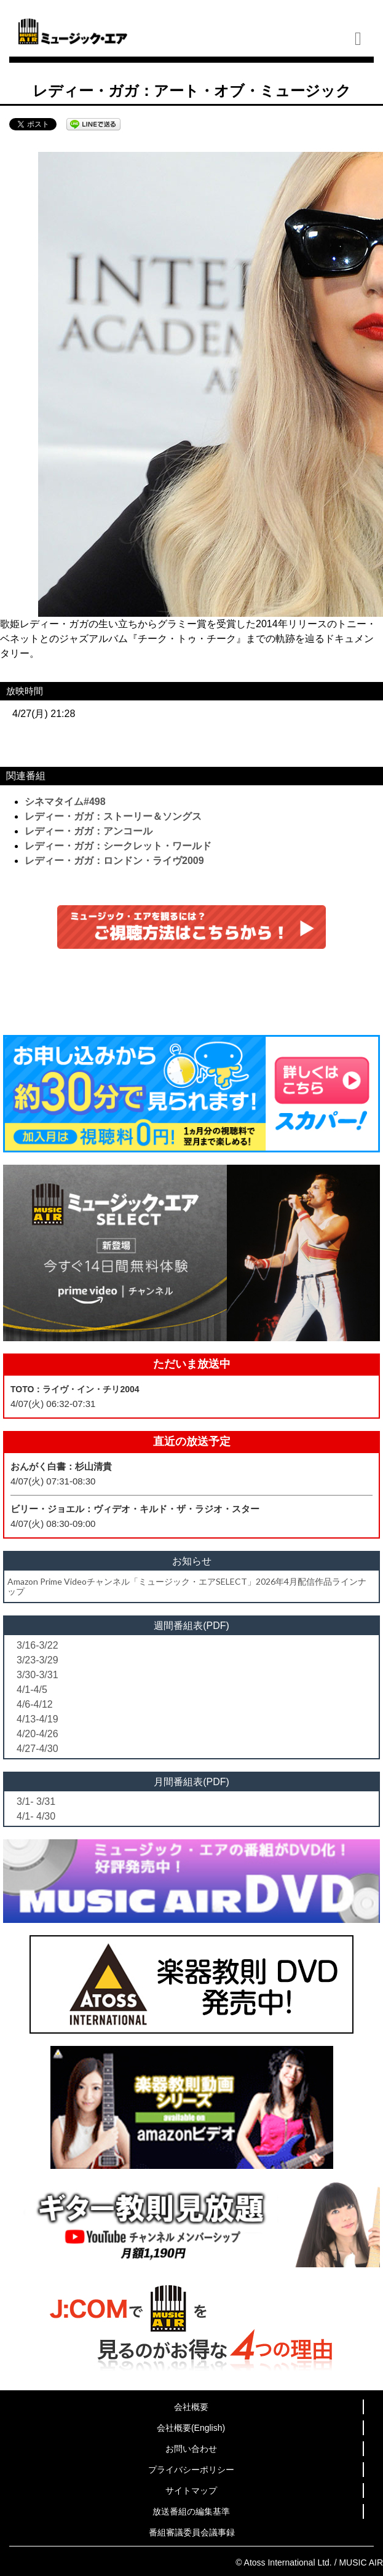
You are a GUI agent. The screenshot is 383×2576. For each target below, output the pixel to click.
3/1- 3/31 (36, 1801)
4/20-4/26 (37, 1734)
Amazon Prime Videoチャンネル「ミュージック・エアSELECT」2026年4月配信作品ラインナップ (186, 1586)
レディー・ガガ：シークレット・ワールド (118, 846)
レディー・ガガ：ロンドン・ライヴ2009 (114, 860)
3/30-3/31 (37, 1675)
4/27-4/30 (37, 1748)
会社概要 (191, 2407)
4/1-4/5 (32, 1689)
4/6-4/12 (35, 1704)
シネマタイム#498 (65, 801)
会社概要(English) (191, 2428)
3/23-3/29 (37, 1660)
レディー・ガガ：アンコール (88, 831)
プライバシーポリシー (191, 2470)
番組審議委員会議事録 (192, 2532)
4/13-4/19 (37, 1719)
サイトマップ (191, 2490)
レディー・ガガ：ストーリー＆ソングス (113, 816)
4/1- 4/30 (36, 1816)
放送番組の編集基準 (191, 2511)
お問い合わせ (191, 2449)
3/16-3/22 (37, 1645)
